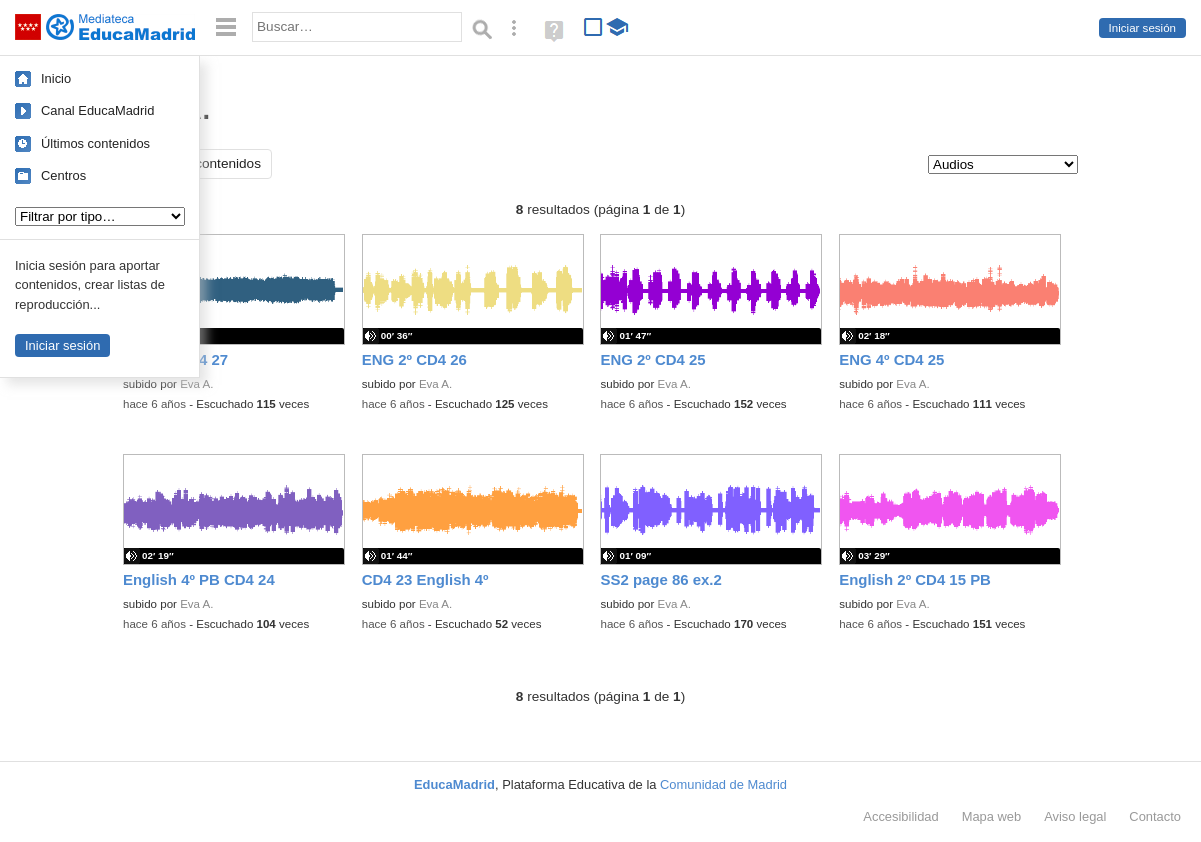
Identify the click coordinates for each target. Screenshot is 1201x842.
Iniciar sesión (1142, 28)
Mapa (992, 816)
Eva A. (196, 384)
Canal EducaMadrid (97, 110)
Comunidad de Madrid (723, 784)
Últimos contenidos (95, 143)
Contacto (1155, 816)
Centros (63, 175)
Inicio (56, 78)
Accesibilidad (900, 816)
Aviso (1075, 816)
